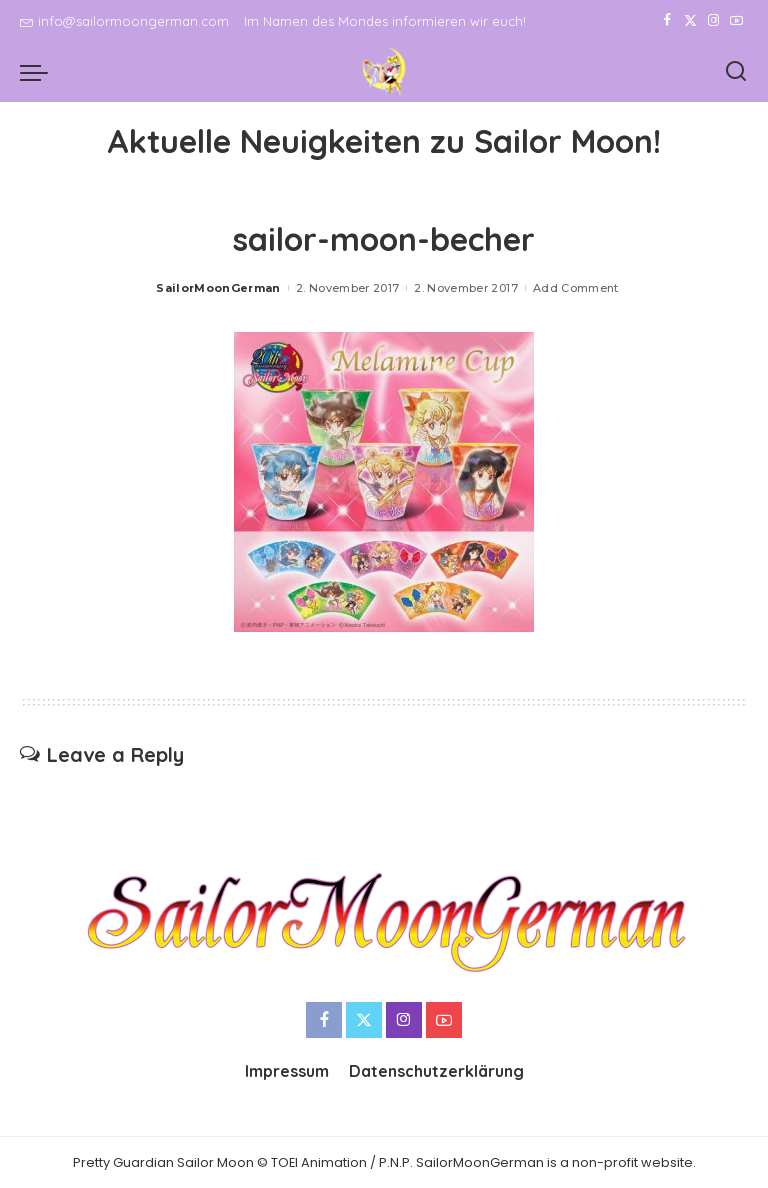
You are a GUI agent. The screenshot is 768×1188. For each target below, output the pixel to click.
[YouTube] (736, 21)
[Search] (736, 72)
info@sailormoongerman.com (124, 21)
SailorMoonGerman (218, 288)
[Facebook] (667, 21)
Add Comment (576, 288)
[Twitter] (690, 21)
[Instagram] (713, 21)
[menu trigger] (39, 72)
